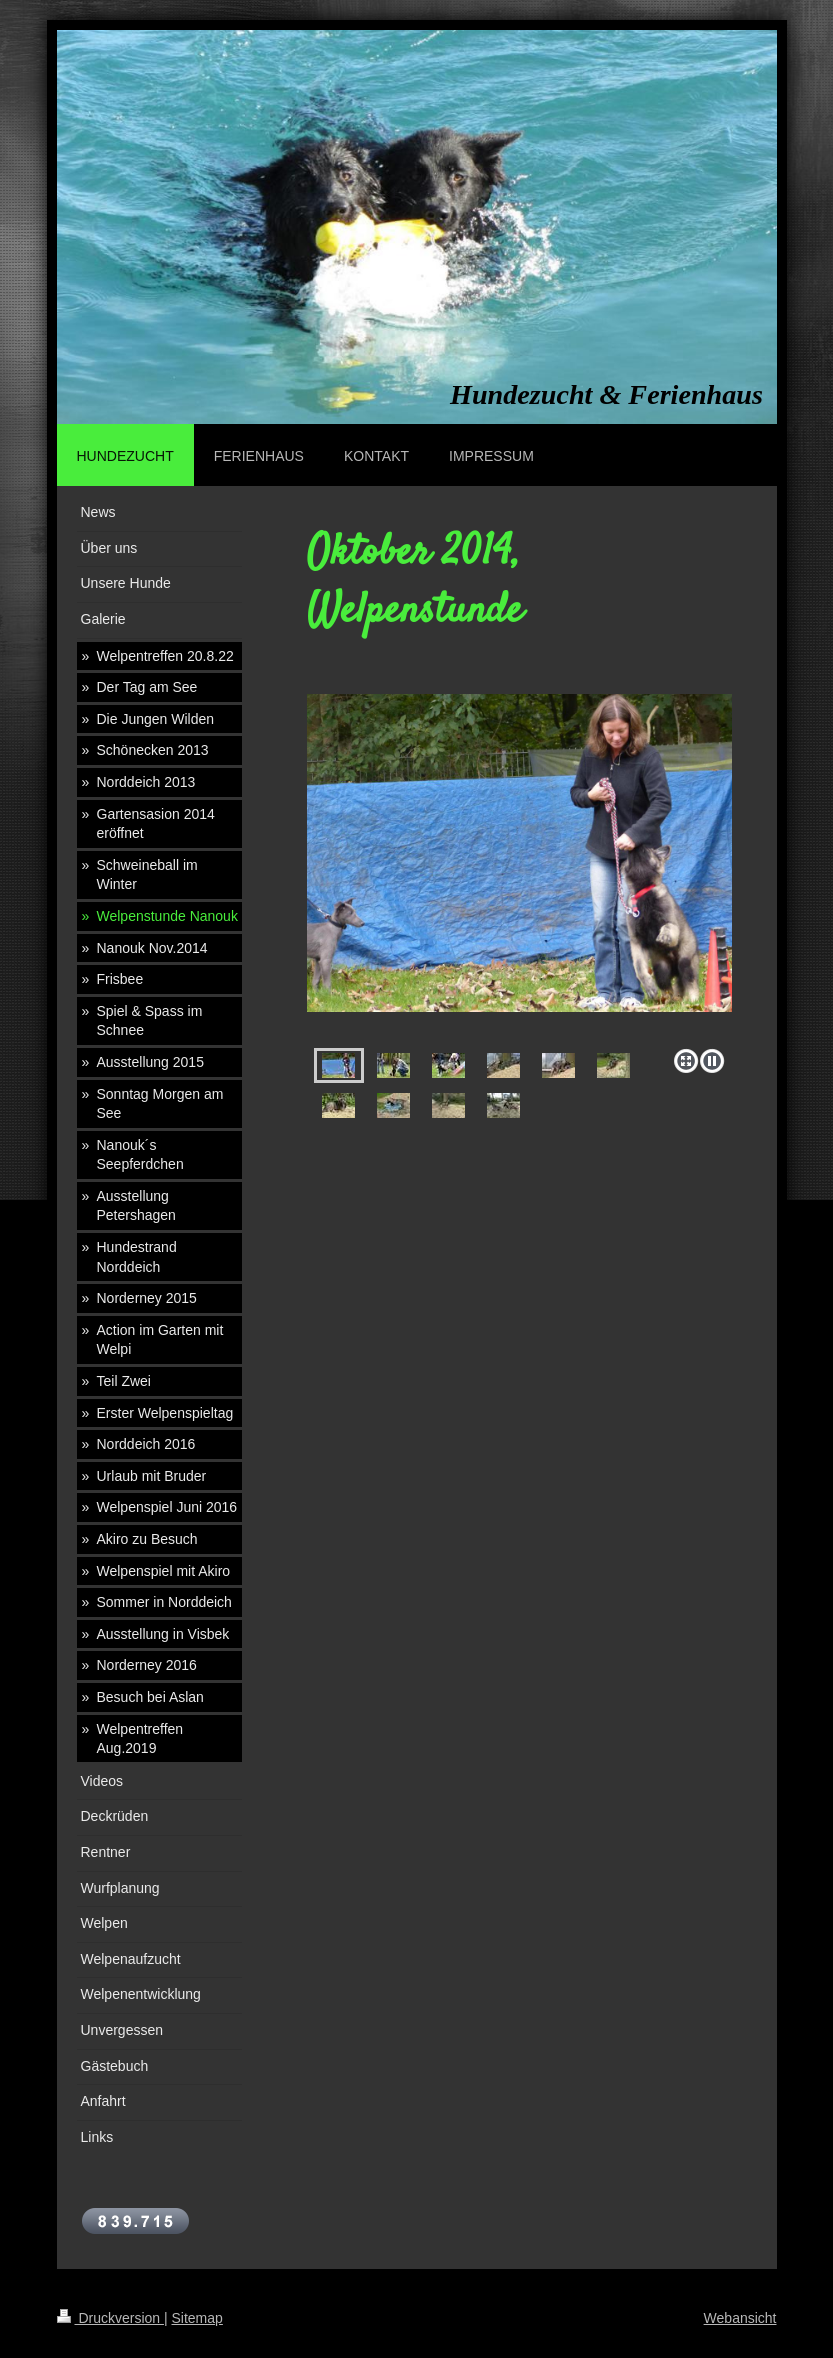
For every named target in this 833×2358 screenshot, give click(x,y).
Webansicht (740, 2318)
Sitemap (197, 2318)
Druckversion (110, 2318)
